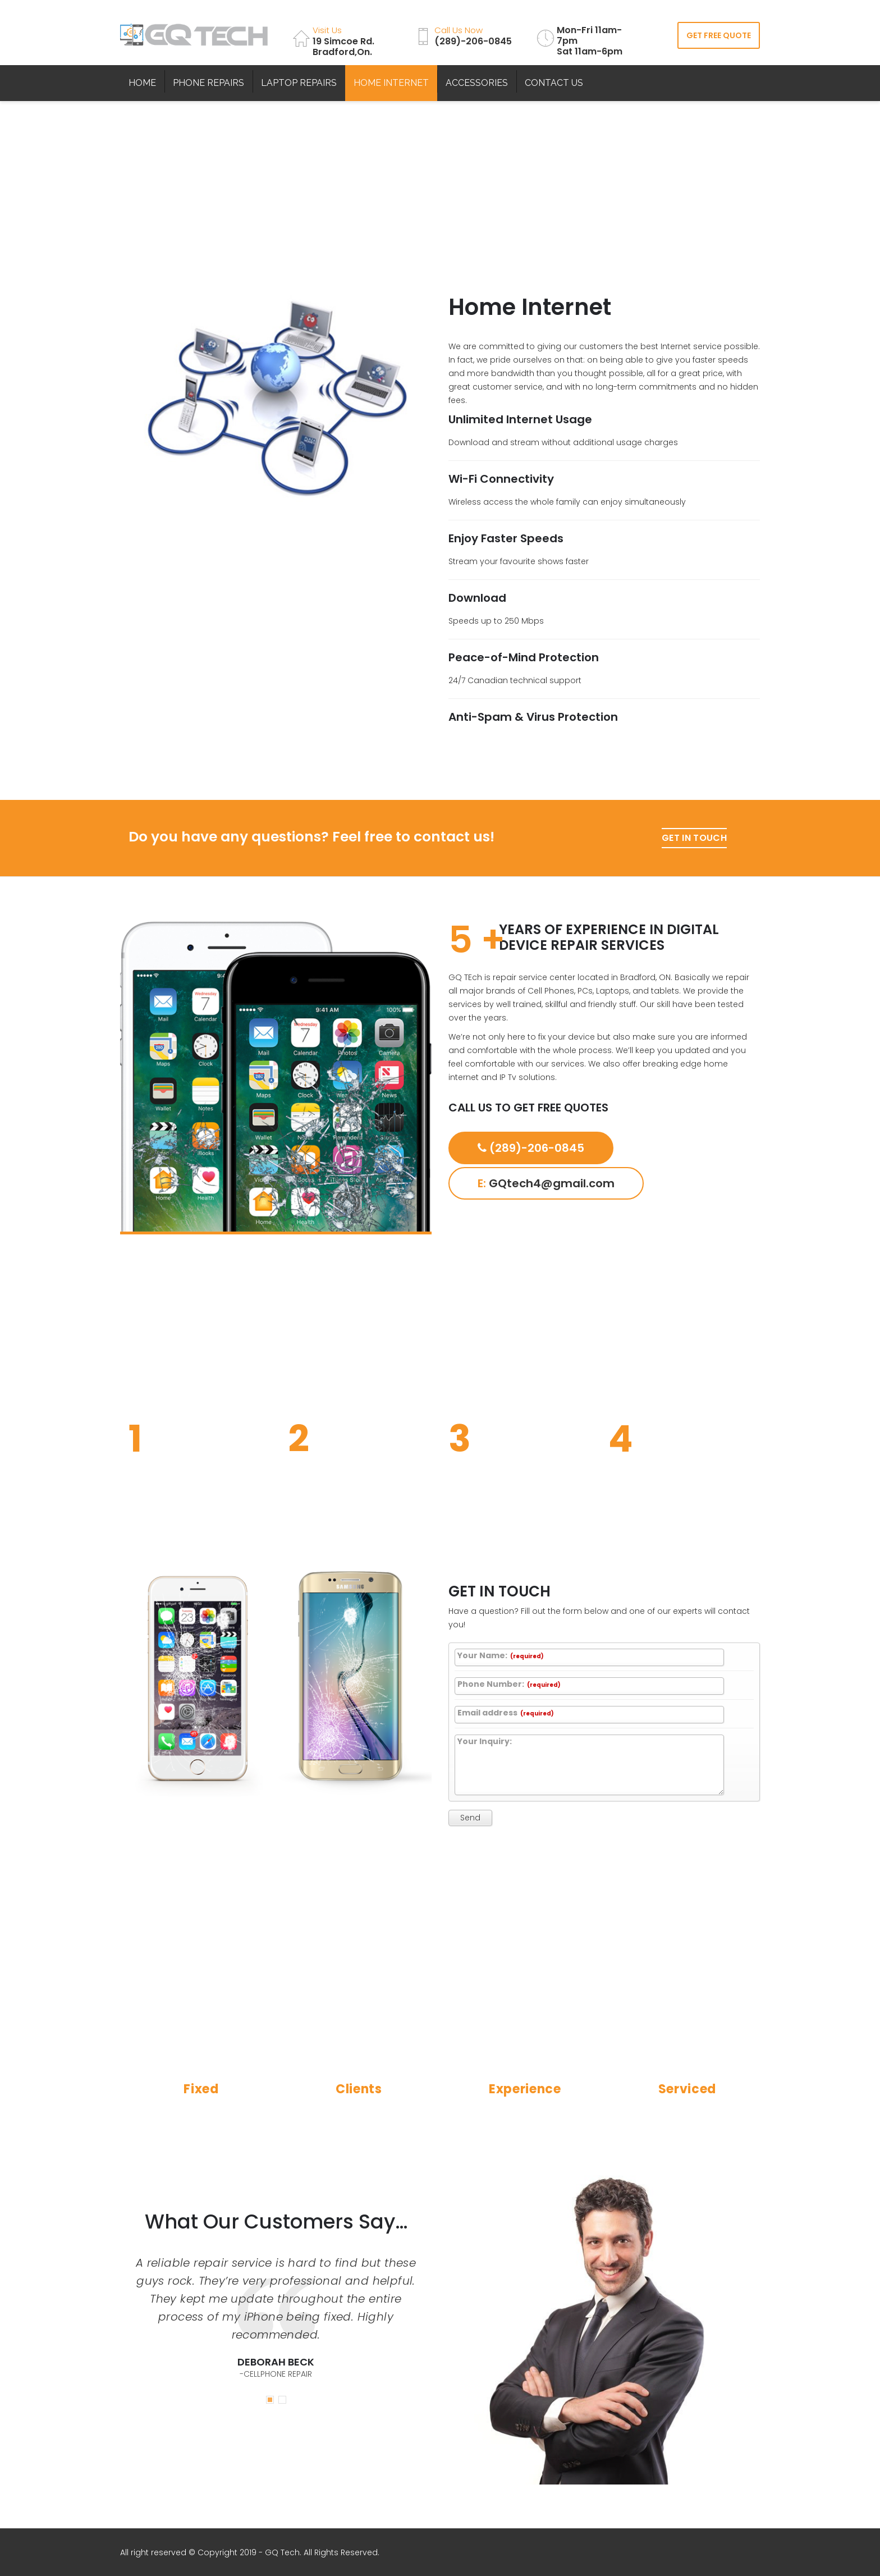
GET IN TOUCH (694, 837)
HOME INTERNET (391, 82)
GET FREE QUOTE (718, 35)
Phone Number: (509, 1685)
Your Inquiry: (484, 1742)
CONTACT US (554, 82)
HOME (142, 82)
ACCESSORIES (477, 82)
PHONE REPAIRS (208, 82)
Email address (505, 1713)
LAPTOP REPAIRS (299, 82)
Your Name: (500, 1656)
